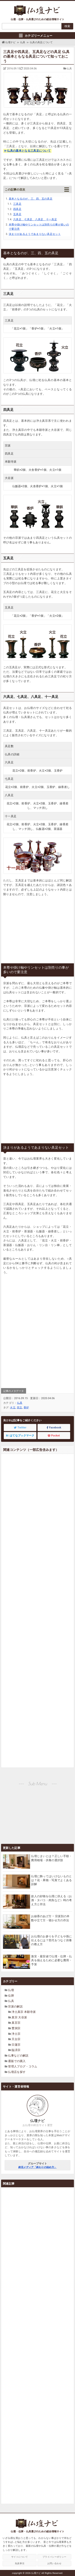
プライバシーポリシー (54, 2556)
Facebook (55, 1427)
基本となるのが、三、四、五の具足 (30, 198)
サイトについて (19, 2556)
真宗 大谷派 (19, 2017)
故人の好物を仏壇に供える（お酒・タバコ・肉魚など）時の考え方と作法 (51, 1900)
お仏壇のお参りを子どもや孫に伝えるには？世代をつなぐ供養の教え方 (51, 1940)
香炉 (26, 1407)
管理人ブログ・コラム (22, 2066)
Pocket (55, 1435)
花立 (19, 1407)
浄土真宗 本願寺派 (24, 2012)
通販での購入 (17, 2061)
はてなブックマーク (22, 1435)
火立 (13, 1407)
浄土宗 (16, 2033)
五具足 (17, 214)
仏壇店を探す (17, 2072)
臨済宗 (16, 2050)
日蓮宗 (16, 2044)
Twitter (22, 1427)
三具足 (17, 204)
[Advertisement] (37, 929)
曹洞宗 (16, 2028)
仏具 (69, 68)
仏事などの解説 (18, 2055)
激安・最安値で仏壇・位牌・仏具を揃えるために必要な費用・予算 (51, 1960)
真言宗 (16, 2022)
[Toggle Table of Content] (37, 190)
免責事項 (19, 2563)
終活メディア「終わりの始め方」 (37, 2167)
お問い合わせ (54, 2563)
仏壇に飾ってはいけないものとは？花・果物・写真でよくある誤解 (51, 1880)
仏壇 (11, 1990)
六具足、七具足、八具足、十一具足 (35, 219)
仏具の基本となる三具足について (29, 150)
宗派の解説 (15, 2006)
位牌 (11, 1995)
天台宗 (16, 2039)
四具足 (17, 209)
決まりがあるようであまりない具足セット (35, 234)
